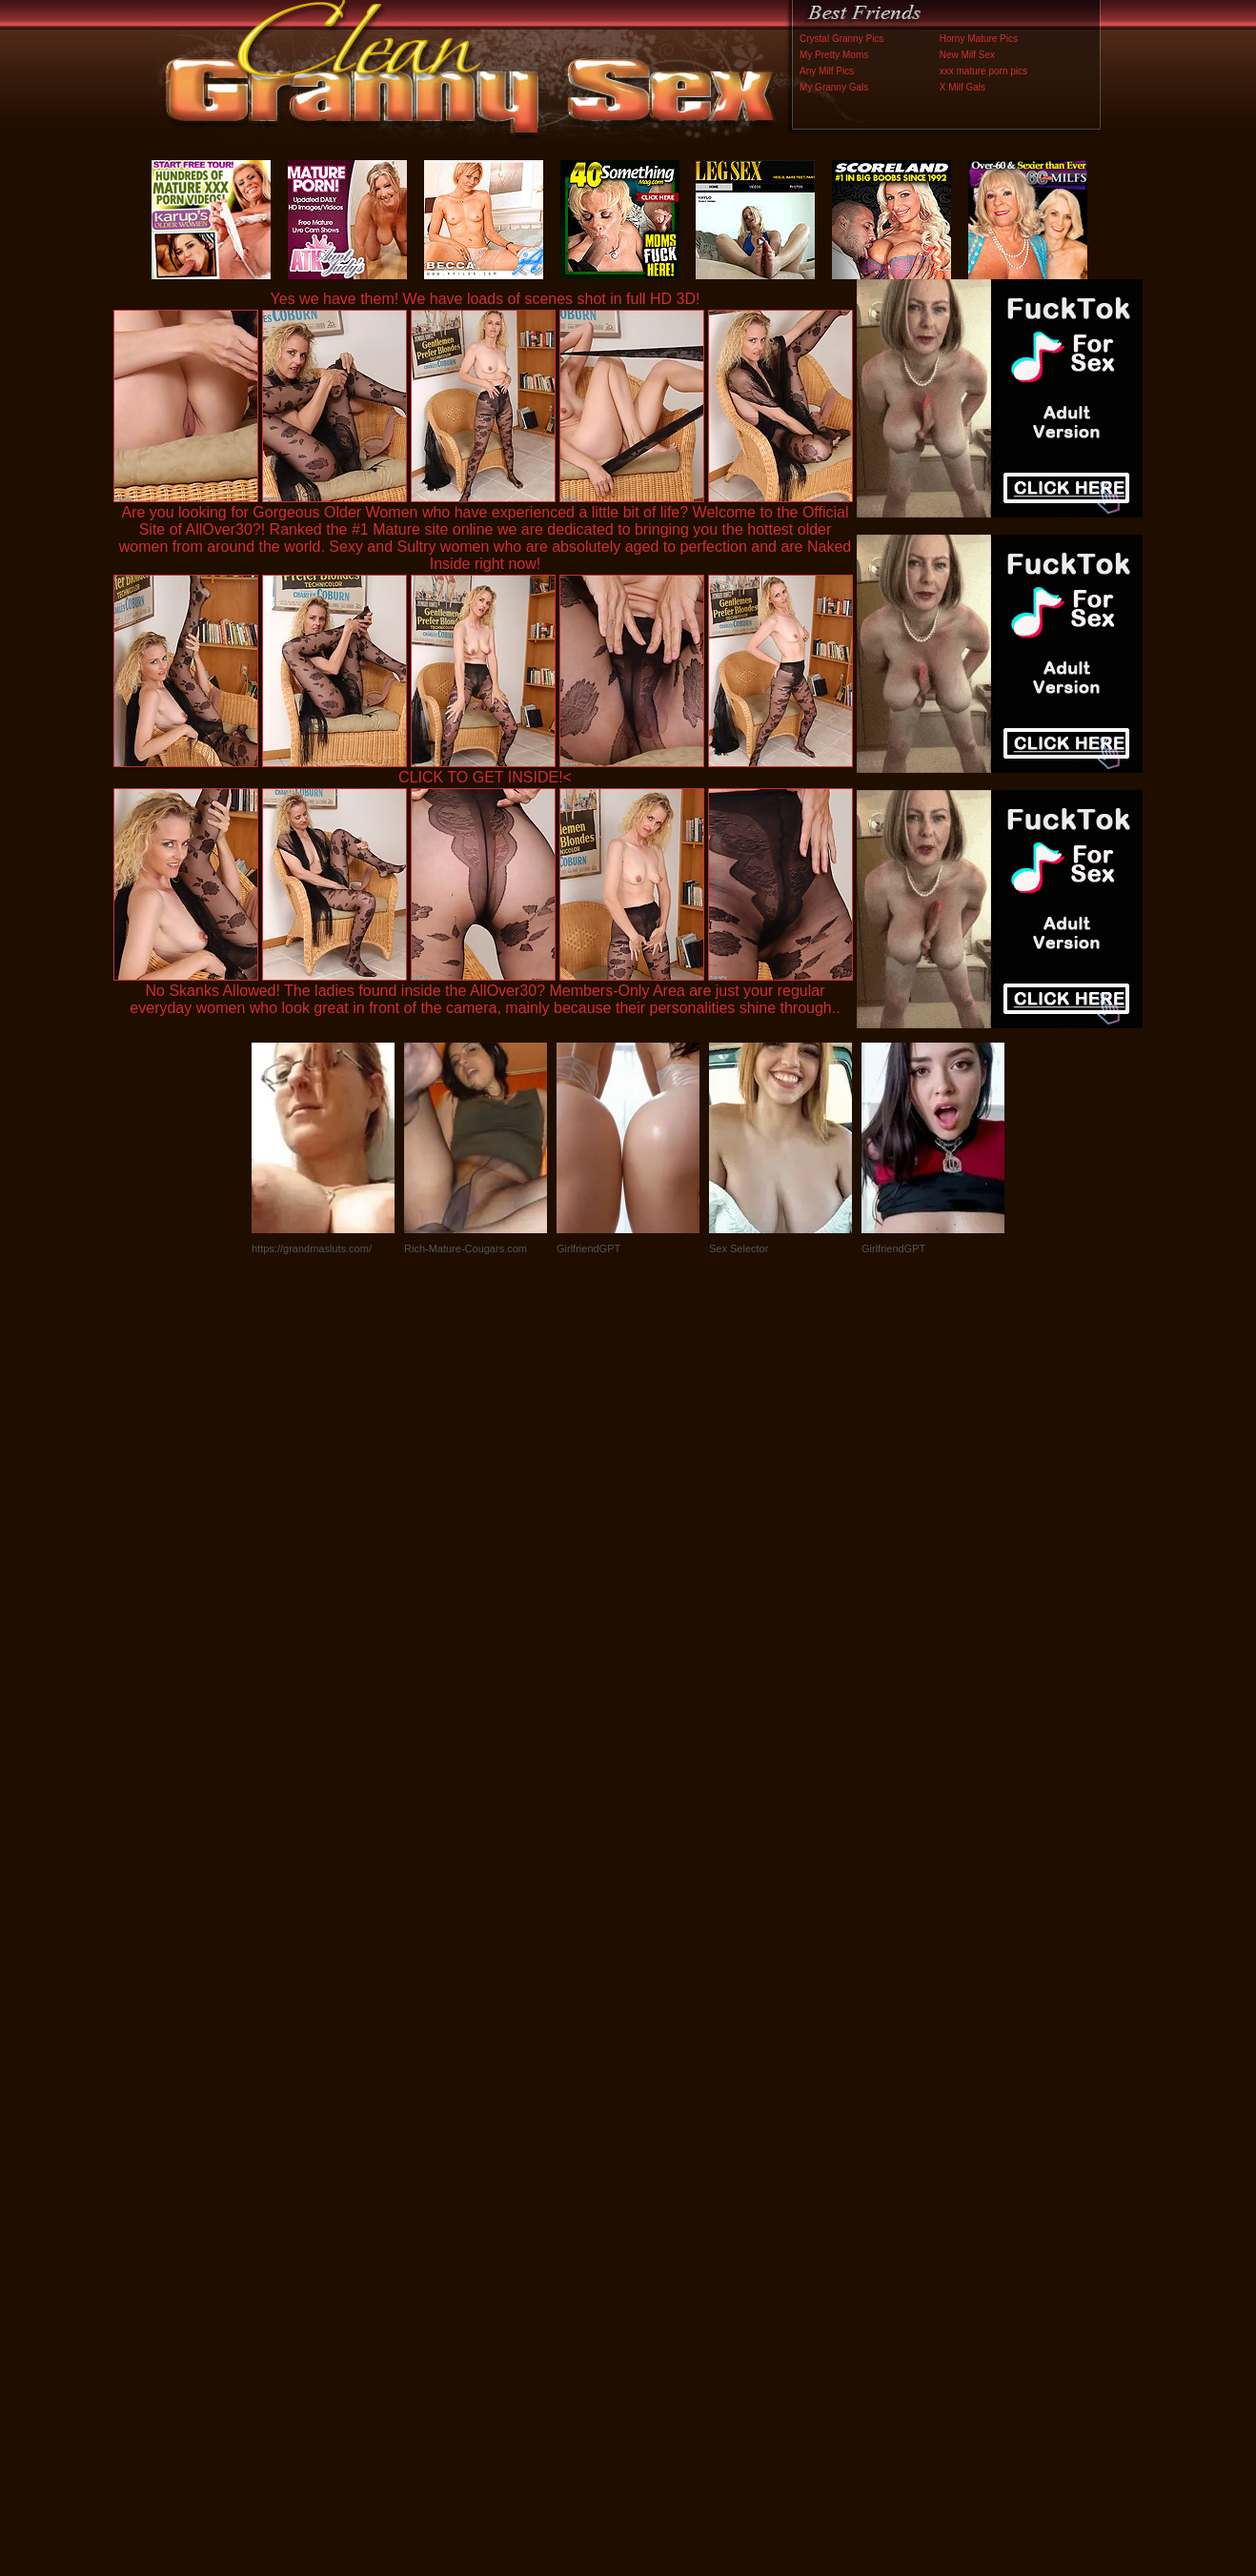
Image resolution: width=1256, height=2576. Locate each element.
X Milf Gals (962, 87)
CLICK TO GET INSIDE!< (485, 777)
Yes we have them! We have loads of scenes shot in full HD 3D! (485, 299)
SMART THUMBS (661, 2178)
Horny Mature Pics (979, 38)
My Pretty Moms (834, 55)
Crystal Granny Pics (841, 38)
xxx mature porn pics (983, 71)
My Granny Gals (834, 87)
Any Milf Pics (827, 71)
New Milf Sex (967, 55)
